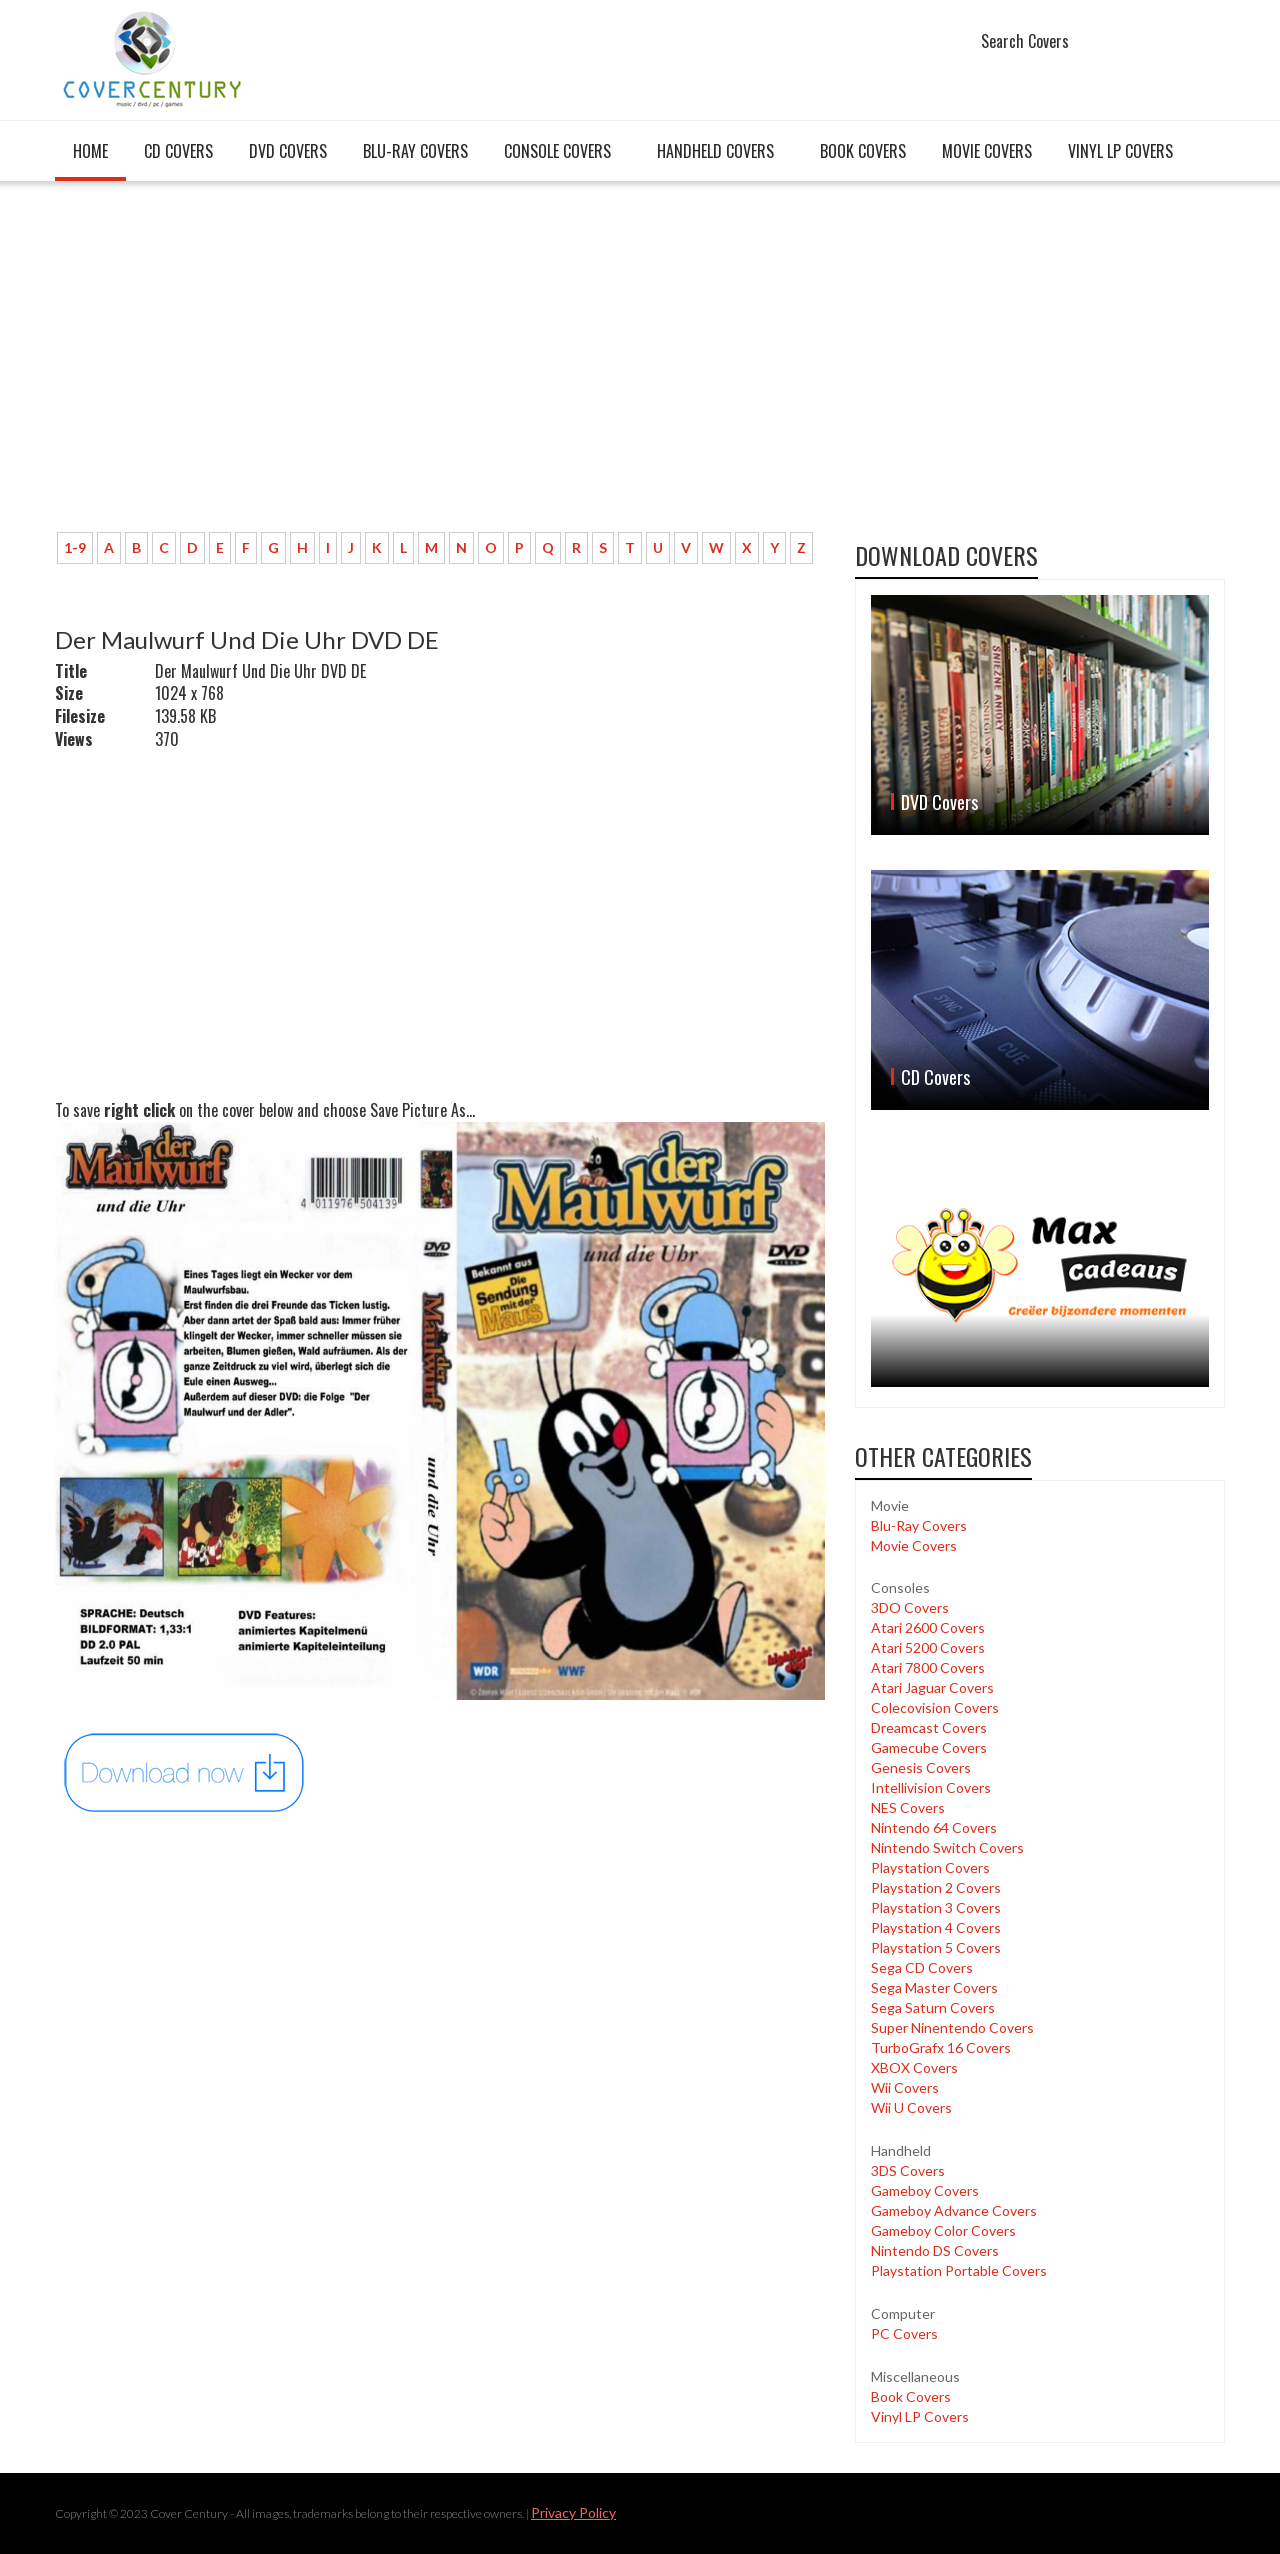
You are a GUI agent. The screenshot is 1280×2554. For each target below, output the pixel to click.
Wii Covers (905, 2087)
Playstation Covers (930, 1867)
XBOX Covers (914, 2067)
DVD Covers (288, 151)
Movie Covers (987, 151)
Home (90, 151)
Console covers (557, 151)
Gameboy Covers (925, 2190)
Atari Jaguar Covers (932, 1687)
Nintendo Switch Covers (947, 1847)
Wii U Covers (911, 2107)
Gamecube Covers (929, 1747)
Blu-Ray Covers (415, 151)
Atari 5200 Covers (928, 1647)
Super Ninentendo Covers (952, 2027)
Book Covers (863, 151)
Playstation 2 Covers (936, 1887)
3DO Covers (910, 1607)
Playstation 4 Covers (936, 1927)
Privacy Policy (573, 2512)
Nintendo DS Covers (935, 2250)
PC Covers (904, 2333)
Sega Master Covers (934, 1987)
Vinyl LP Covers (1120, 151)
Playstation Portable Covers (959, 2270)
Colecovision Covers (935, 1707)
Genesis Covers (921, 1767)
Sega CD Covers (922, 1967)
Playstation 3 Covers (936, 1907)
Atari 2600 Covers (928, 1627)
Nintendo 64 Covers (934, 1827)
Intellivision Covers (931, 1787)
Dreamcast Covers (929, 1727)
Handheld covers (715, 151)
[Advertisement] (440, 367)
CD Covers (178, 151)
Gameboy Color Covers (943, 2230)
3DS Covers (908, 2170)
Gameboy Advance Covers (954, 2210)
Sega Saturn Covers (933, 2007)
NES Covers (908, 1807)
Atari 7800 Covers (928, 1667)
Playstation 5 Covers (936, 1947)
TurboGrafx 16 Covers (941, 2047)
